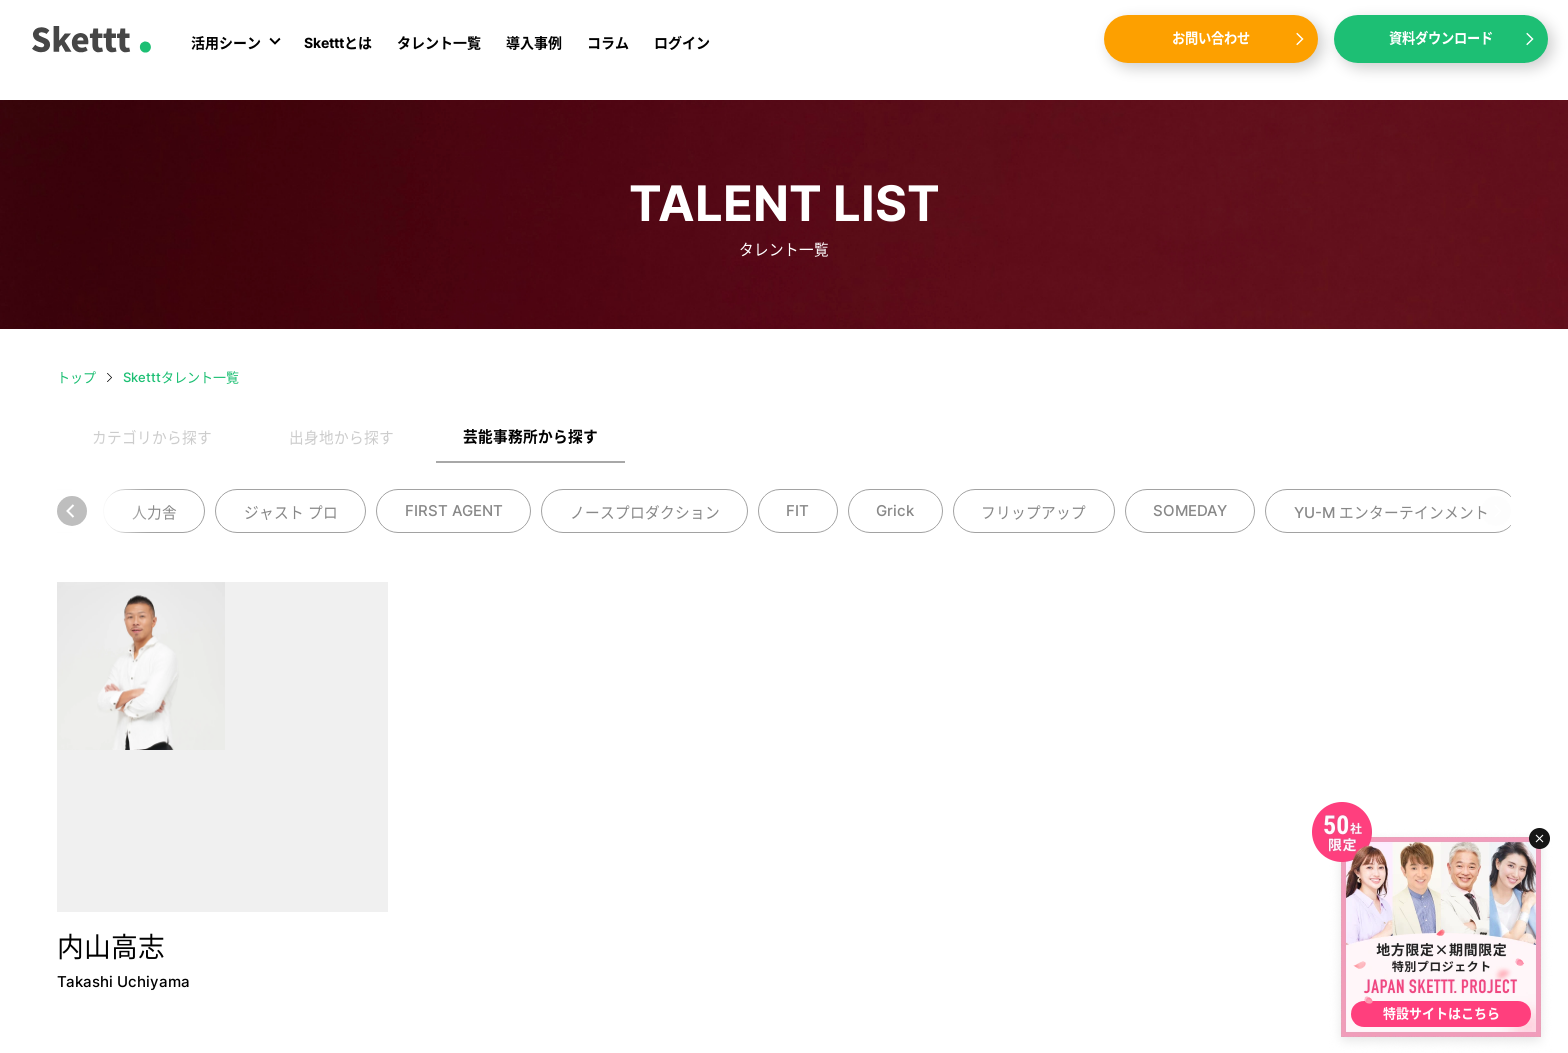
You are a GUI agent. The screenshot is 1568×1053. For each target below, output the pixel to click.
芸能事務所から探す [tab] (530, 437)
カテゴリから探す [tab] (152, 438)
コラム (608, 52)
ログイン (682, 52)
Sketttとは (338, 52)
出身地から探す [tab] (341, 438)
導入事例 (534, 52)
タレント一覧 (439, 52)
